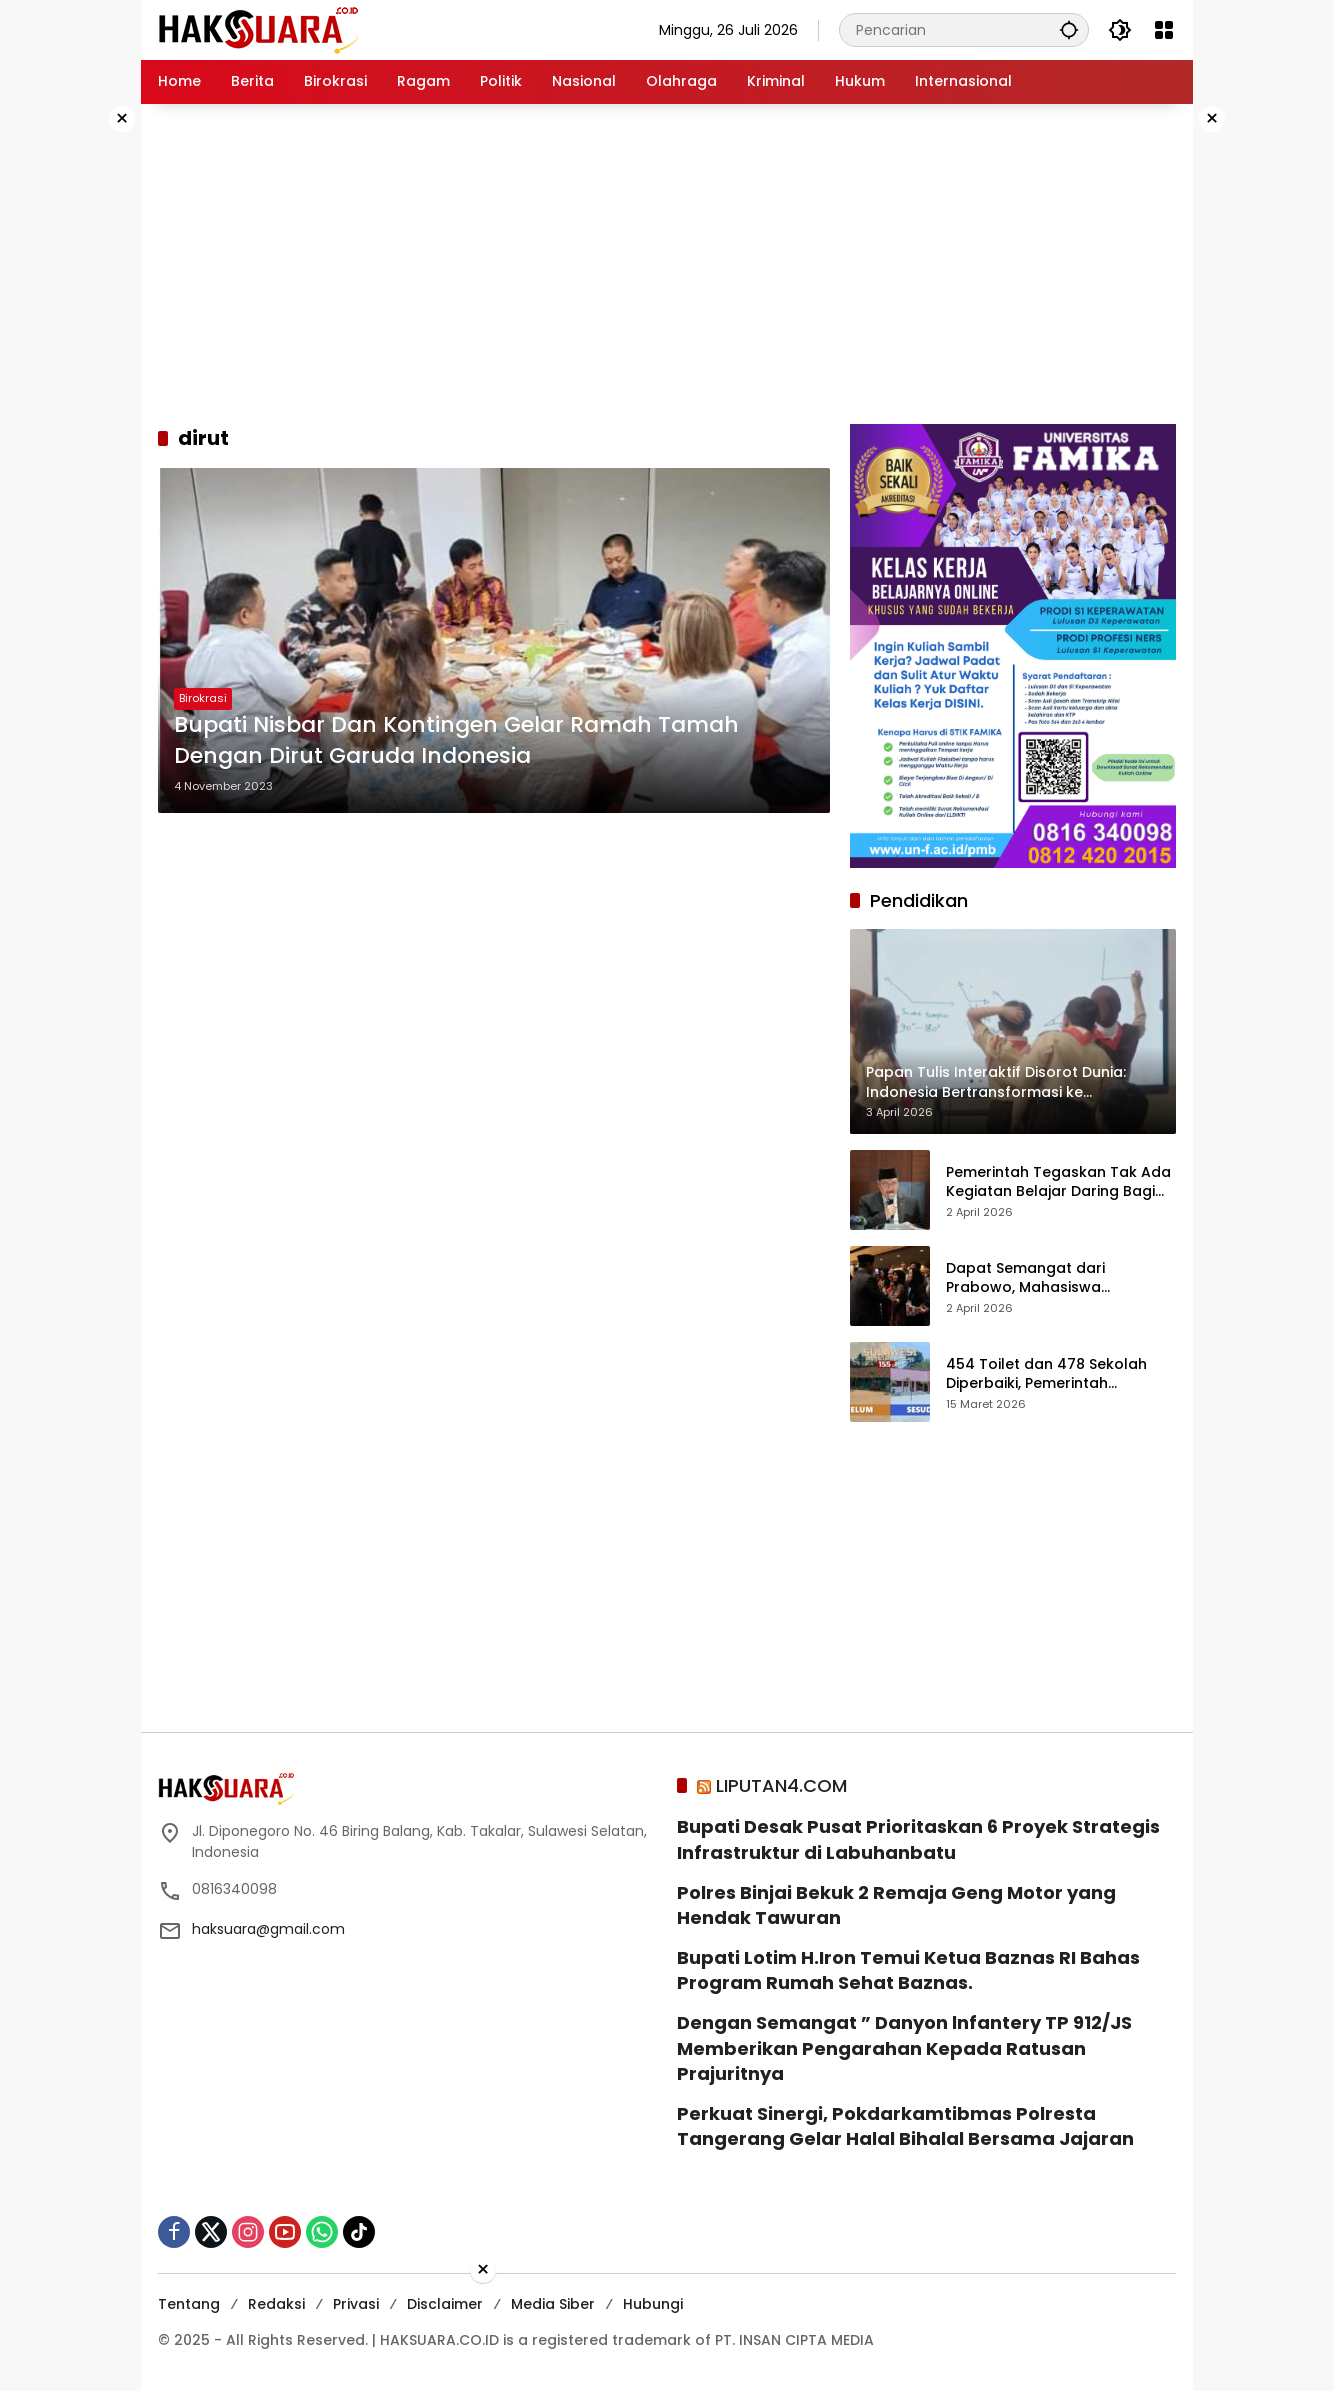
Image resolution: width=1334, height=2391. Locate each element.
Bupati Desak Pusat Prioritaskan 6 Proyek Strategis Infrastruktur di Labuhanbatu (918, 1839)
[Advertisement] (77, 404)
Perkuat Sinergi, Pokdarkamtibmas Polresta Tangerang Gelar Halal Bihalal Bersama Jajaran (905, 2126)
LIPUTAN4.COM (781, 1785)
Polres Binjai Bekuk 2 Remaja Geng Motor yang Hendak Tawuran (896, 1905)
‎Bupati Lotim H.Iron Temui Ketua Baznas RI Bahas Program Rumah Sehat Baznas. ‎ (908, 1970)
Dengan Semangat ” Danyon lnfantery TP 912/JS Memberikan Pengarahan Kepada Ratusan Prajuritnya (904, 2047)
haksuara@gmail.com (268, 1929)
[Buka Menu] (1164, 30)
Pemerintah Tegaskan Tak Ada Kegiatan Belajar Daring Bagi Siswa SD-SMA (1058, 1182)
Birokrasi (203, 699)
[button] (1068, 29)
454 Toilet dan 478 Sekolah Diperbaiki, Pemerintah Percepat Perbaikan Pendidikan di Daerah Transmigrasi (1059, 1374)
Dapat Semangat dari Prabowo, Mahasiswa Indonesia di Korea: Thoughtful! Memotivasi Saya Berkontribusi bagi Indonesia (1060, 1278)
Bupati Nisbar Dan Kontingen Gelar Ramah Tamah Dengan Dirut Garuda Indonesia (456, 740)
